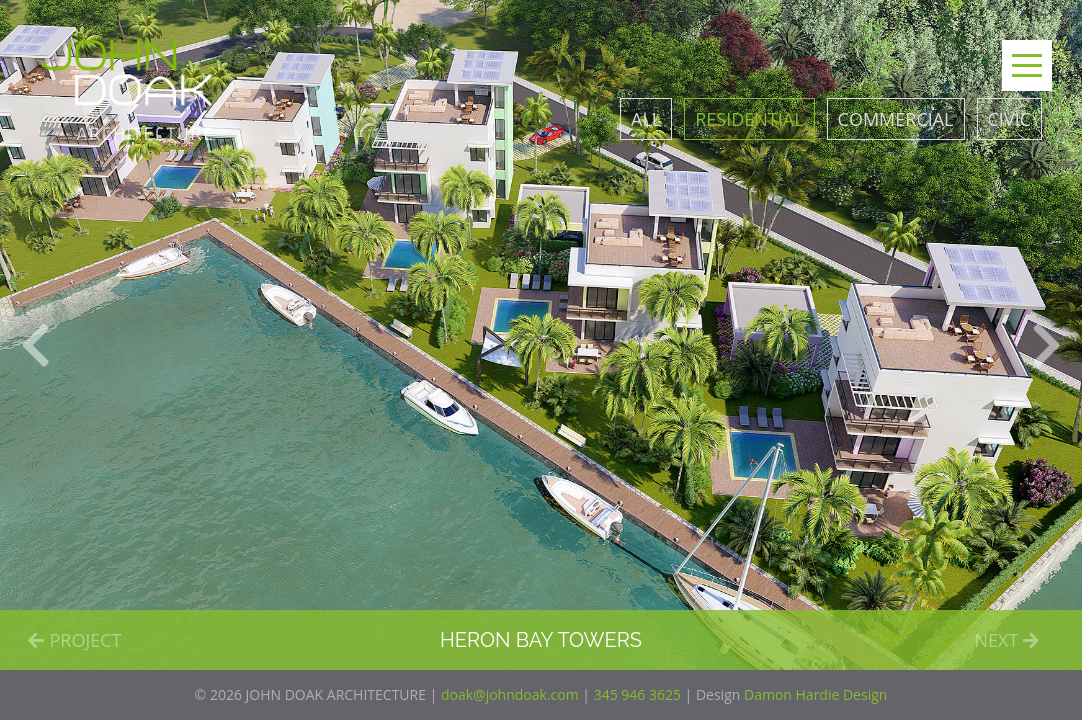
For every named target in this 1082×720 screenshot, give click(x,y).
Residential (749, 119)
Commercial (896, 119)
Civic (1009, 119)
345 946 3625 (637, 694)
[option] (541, 335)
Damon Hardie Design (815, 694)
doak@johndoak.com (510, 694)
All (646, 119)
